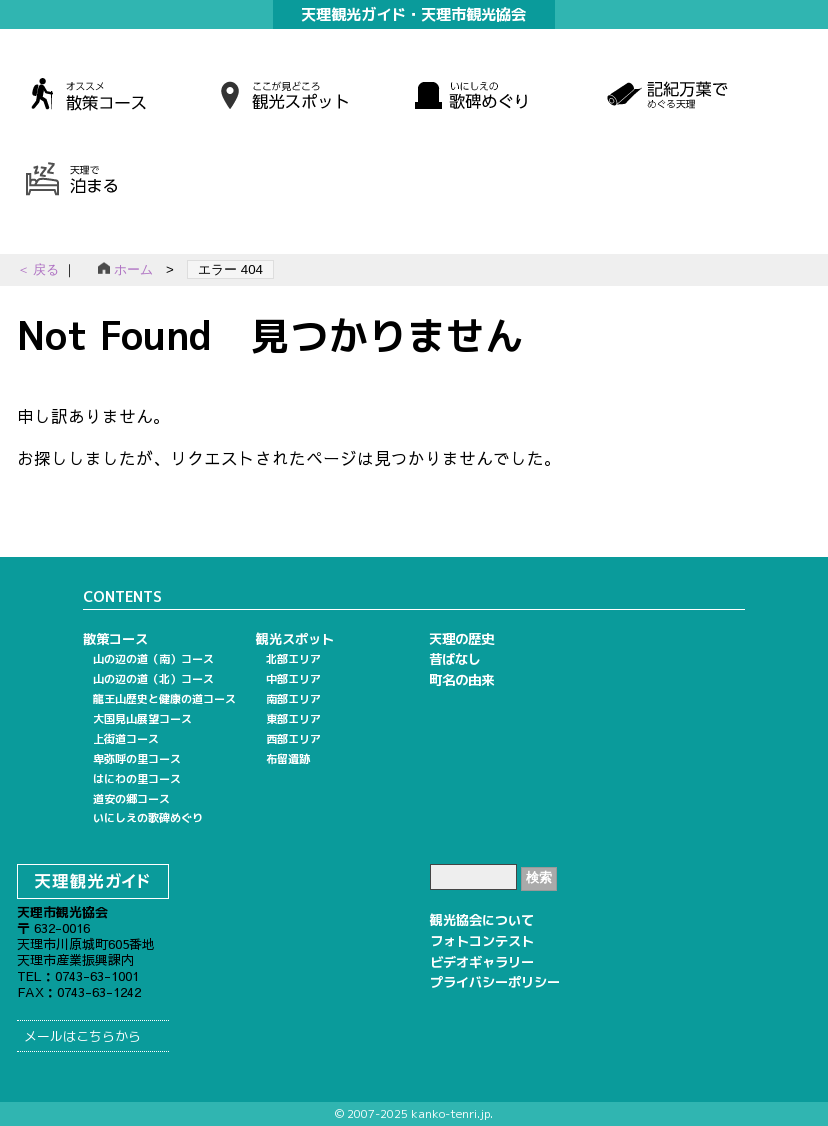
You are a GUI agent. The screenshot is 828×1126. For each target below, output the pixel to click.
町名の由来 (461, 680)
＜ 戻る (40, 269)
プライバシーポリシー (495, 982)
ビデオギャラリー (482, 962)
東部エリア (293, 719)
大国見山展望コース (142, 719)
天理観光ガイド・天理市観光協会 (413, 14)
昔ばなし (455, 659)
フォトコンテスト (482, 941)
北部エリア (293, 659)
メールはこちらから (82, 1036)
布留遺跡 (288, 759)
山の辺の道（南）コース (153, 659)
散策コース (115, 639)
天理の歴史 (461, 639)
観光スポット (295, 639)
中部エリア (293, 679)
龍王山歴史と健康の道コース (164, 699)
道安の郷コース (131, 799)
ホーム (125, 269)
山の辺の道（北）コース (153, 679)
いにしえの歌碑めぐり (148, 818)
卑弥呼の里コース (137, 759)
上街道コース (126, 739)
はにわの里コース (137, 779)
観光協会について (482, 920)
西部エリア (293, 739)
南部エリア (293, 699)
